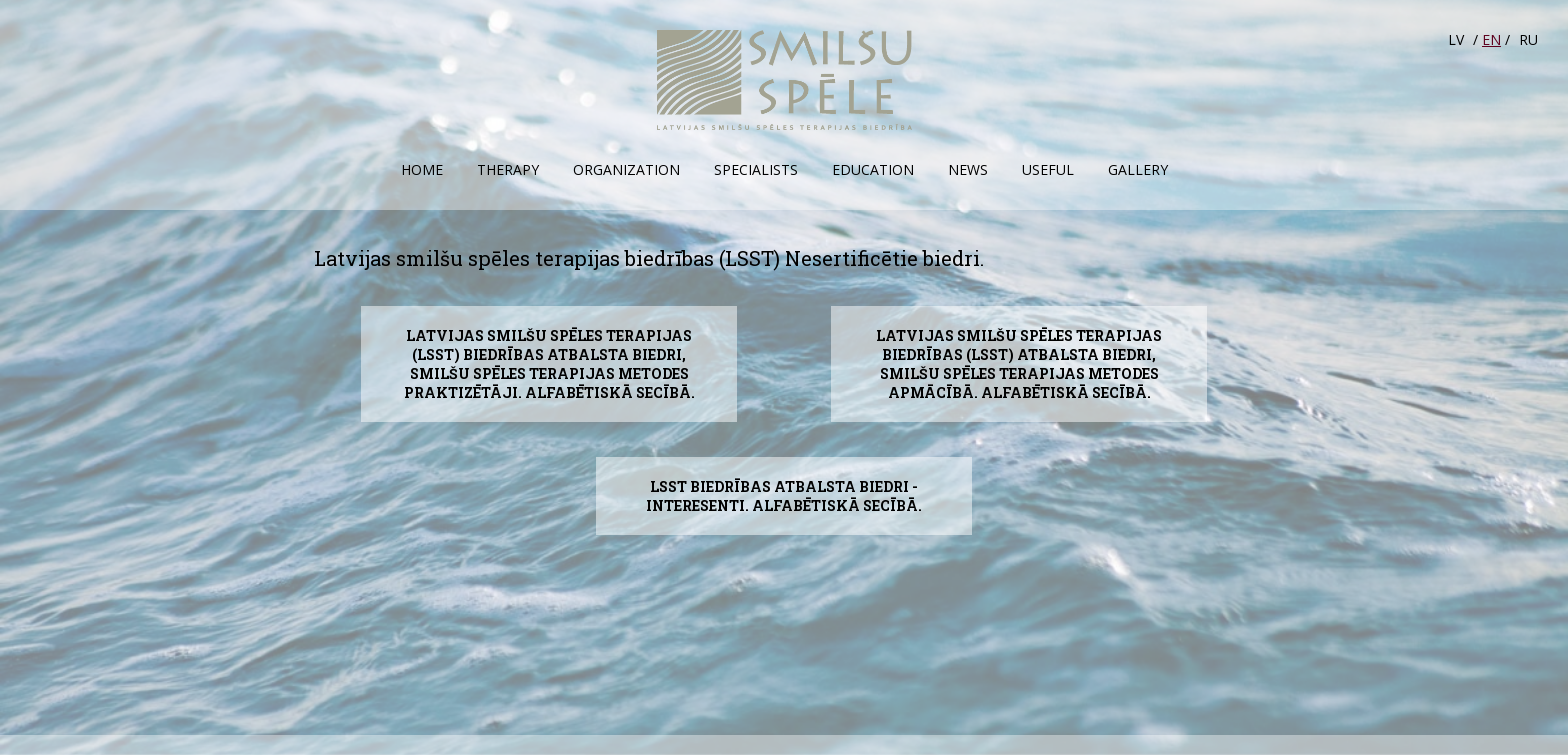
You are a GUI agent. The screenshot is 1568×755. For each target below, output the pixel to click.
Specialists (756, 169)
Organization (626, 169)
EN (1491, 39)
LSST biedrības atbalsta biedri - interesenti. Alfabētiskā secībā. (784, 496)
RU (1528, 39)
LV (1456, 39)
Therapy (508, 169)
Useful (1048, 169)
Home (422, 169)
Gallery (1138, 169)
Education (873, 169)
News (968, 169)
